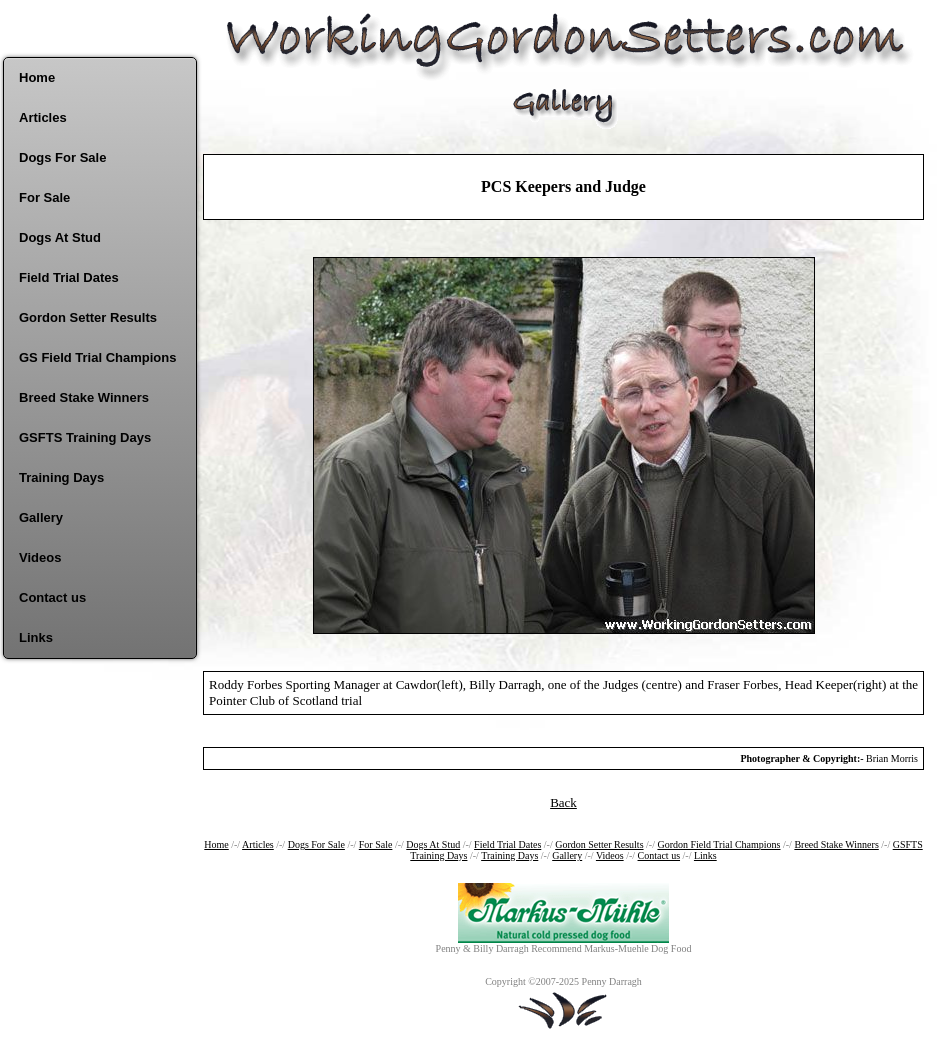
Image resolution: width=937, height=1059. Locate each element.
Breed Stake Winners (84, 397)
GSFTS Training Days (85, 437)
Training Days (61, 477)
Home (37, 77)
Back (563, 802)
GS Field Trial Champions (97, 357)
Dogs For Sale (62, 157)
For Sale (44, 197)
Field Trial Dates (69, 277)
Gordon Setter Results (88, 317)
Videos (40, 557)
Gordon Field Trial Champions (718, 844)
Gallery (41, 517)
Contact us (52, 597)
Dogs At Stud (60, 237)
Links (36, 637)
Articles (43, 117)
